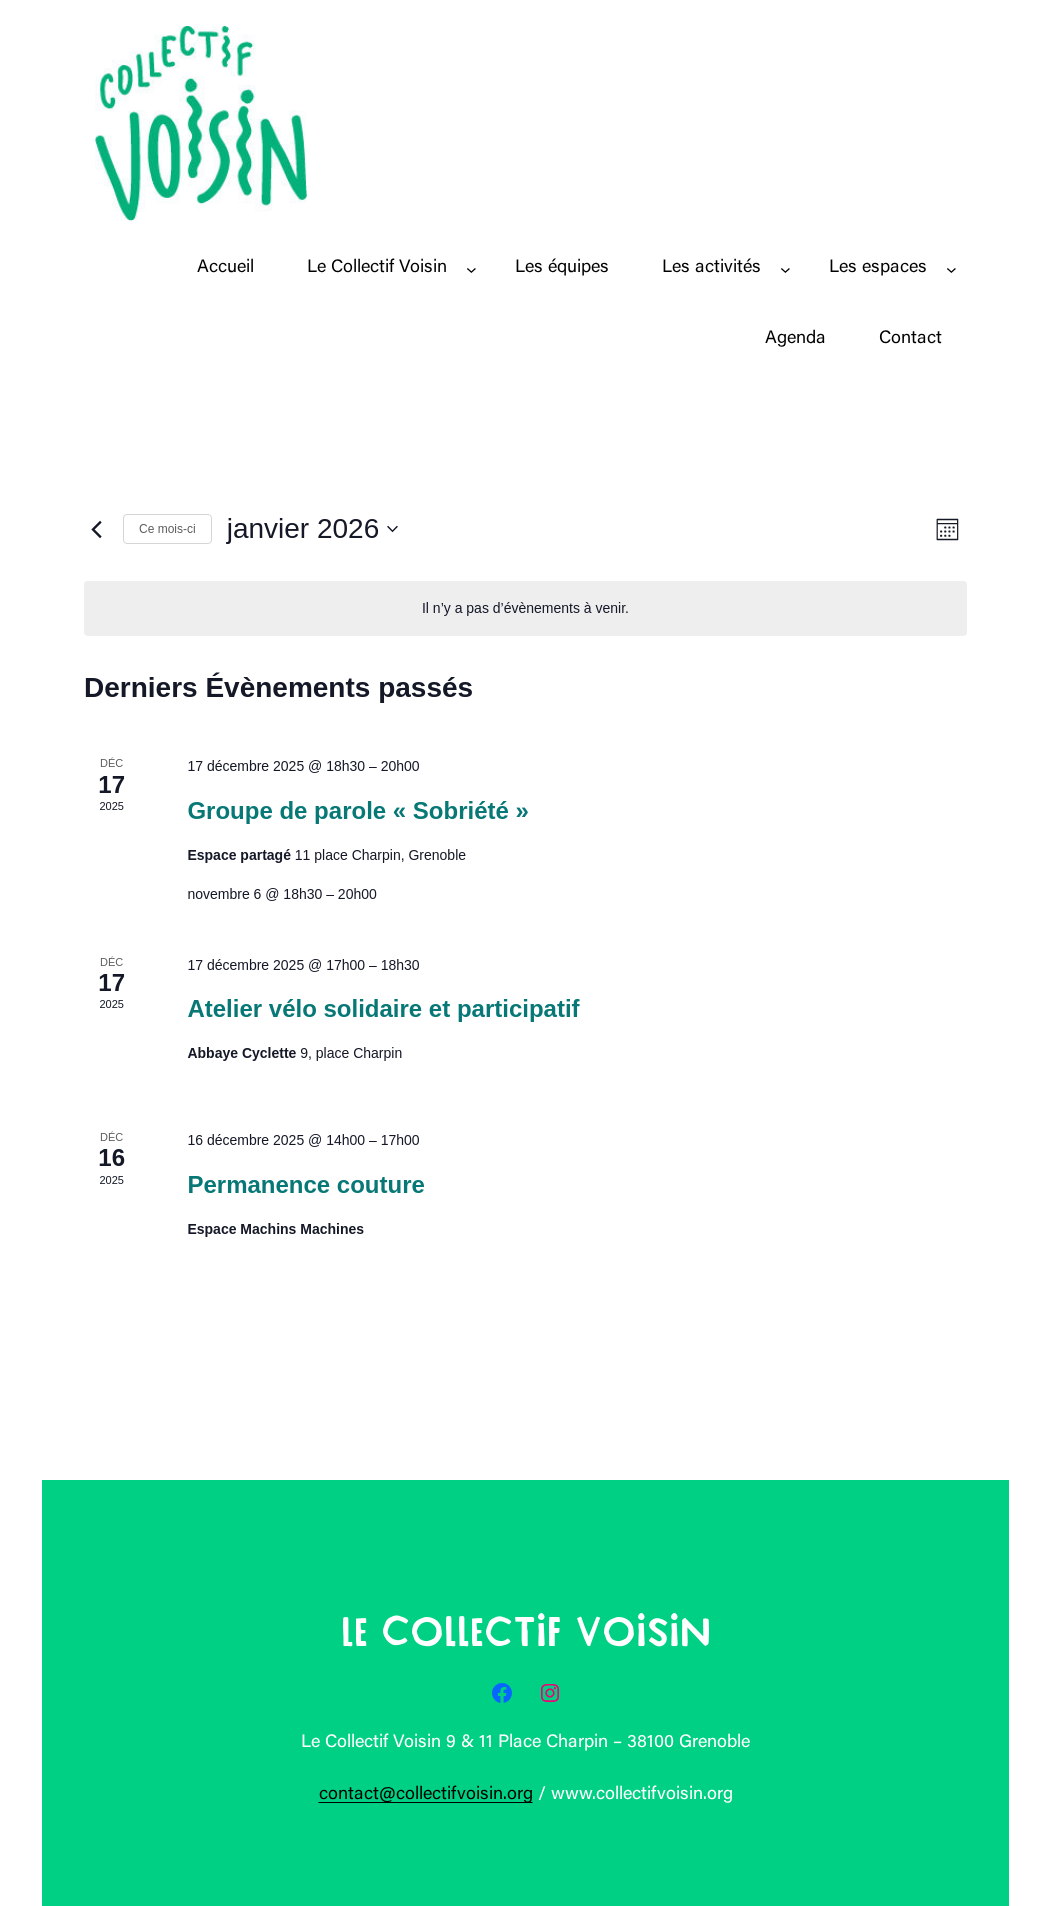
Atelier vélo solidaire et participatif (383, 1008)
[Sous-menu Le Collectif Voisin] (471, 268)
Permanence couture (305, 1184)
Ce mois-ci (167, 529)
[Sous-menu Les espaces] (951, 268)
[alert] (525, 608)
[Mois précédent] (96, 529)
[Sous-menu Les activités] (785, 268)
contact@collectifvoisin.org (426, 1795)
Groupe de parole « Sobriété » (357, 810)
